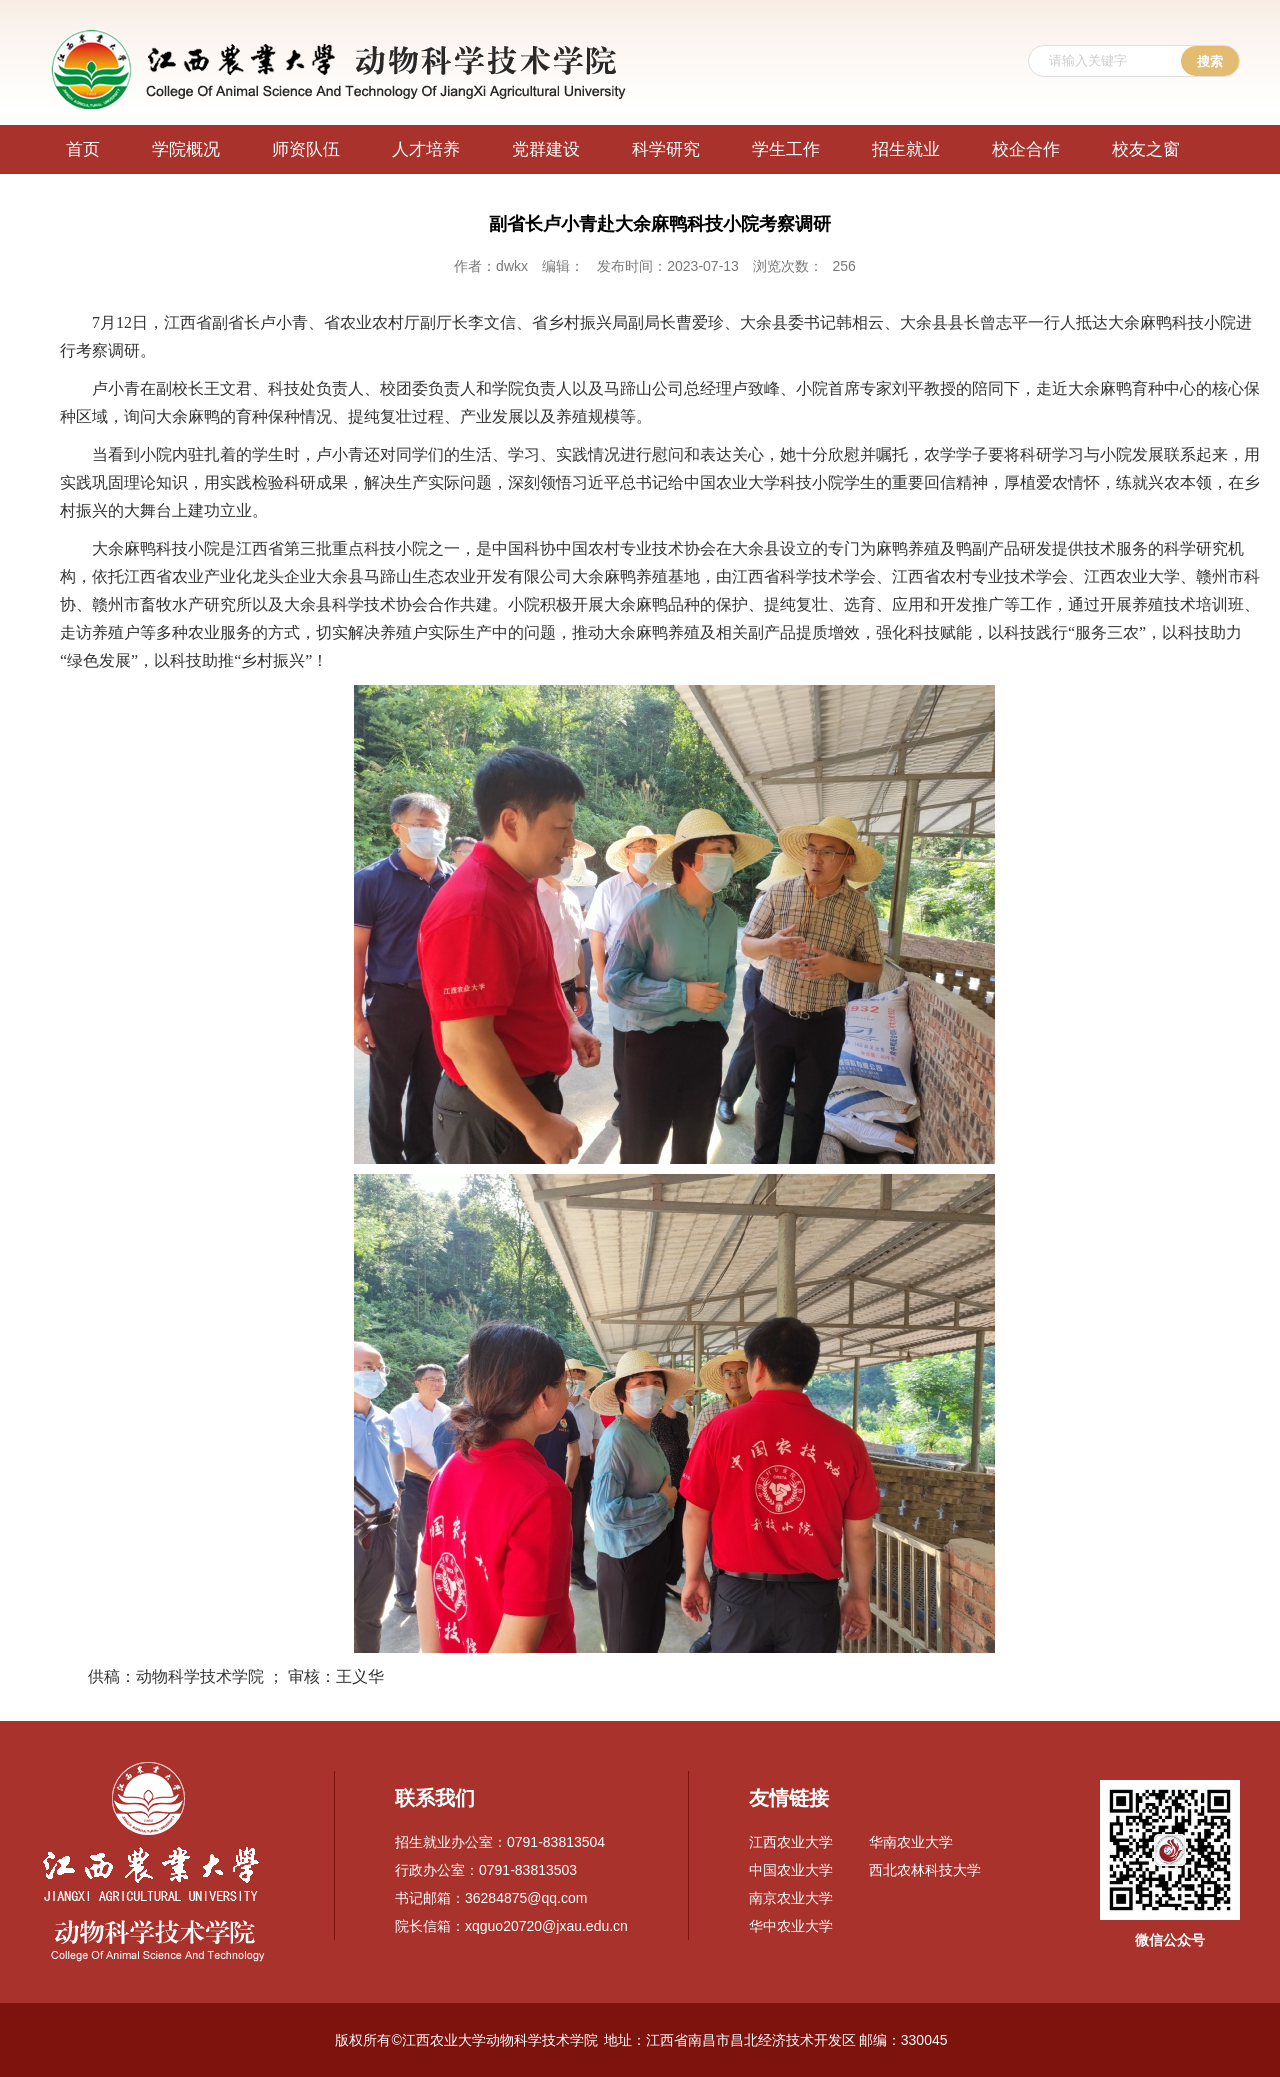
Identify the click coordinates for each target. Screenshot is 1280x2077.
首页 (83, 149)
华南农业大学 (911, 1842)
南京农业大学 (791, 1898)
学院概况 (186, 149)
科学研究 (666, 149)
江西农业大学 (791, 1842)
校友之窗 (1146, 149)
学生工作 (786, 149)
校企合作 (1026, 149)
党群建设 (546, 149)
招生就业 (906, 149)
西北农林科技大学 (925, 1870)
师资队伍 (306, 149)
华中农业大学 (791, 1926)
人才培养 (426, 149)
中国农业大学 (791, 1870)
